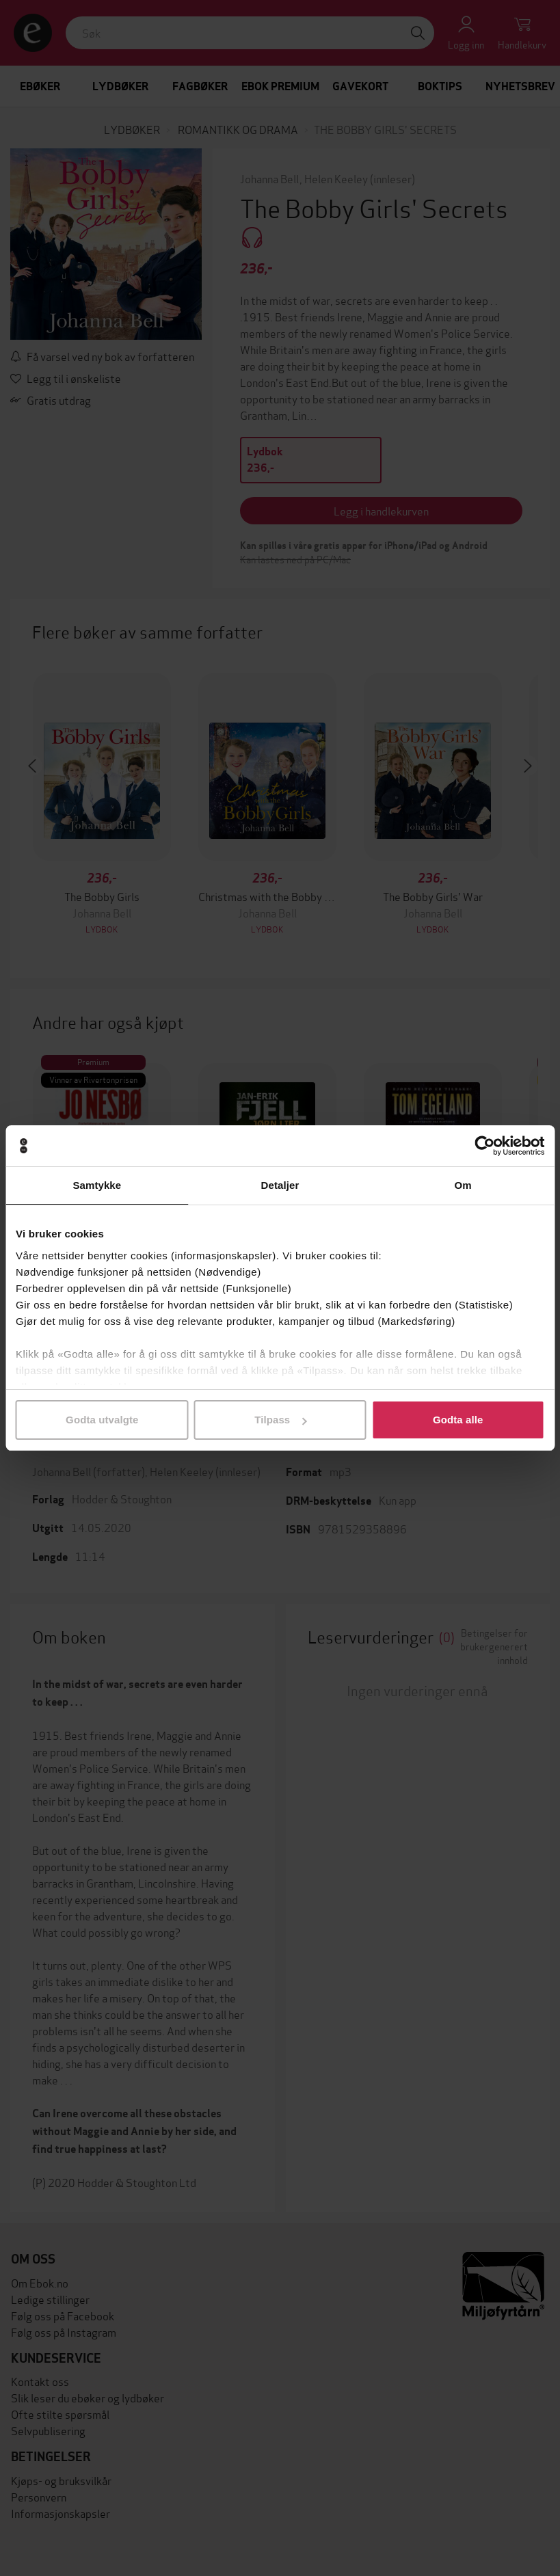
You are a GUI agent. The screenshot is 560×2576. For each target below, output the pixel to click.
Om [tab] (463, 1185)
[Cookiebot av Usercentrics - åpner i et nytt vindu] (484, 1146)
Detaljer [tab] (280, 1185)
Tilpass (280, 1419)
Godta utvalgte (102, 1419)
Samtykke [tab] (96, 1185)
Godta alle (458, 1419)
